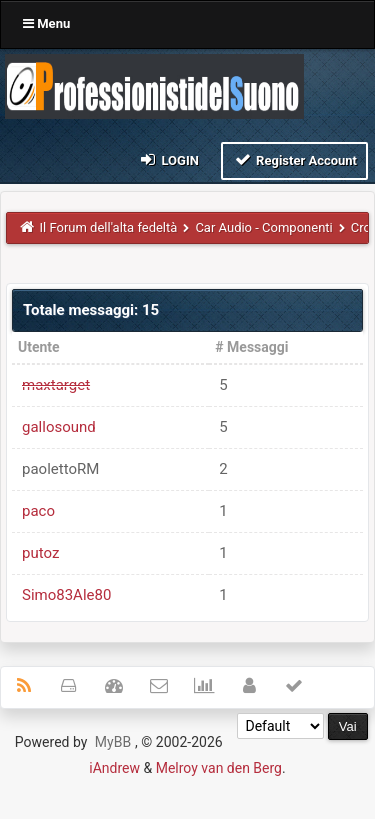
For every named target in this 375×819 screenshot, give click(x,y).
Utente (39, 347)
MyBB (113, 742)
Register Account (294, 159)
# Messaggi (251, 347)
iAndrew (114, 768)
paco (38, 511)
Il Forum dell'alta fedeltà (109, 227)
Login (168, 159)
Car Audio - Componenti (263, 227)
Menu (46, 23)
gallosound (59, 427)
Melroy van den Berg (219, 768)
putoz (40, 553)
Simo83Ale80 (66, 595)
